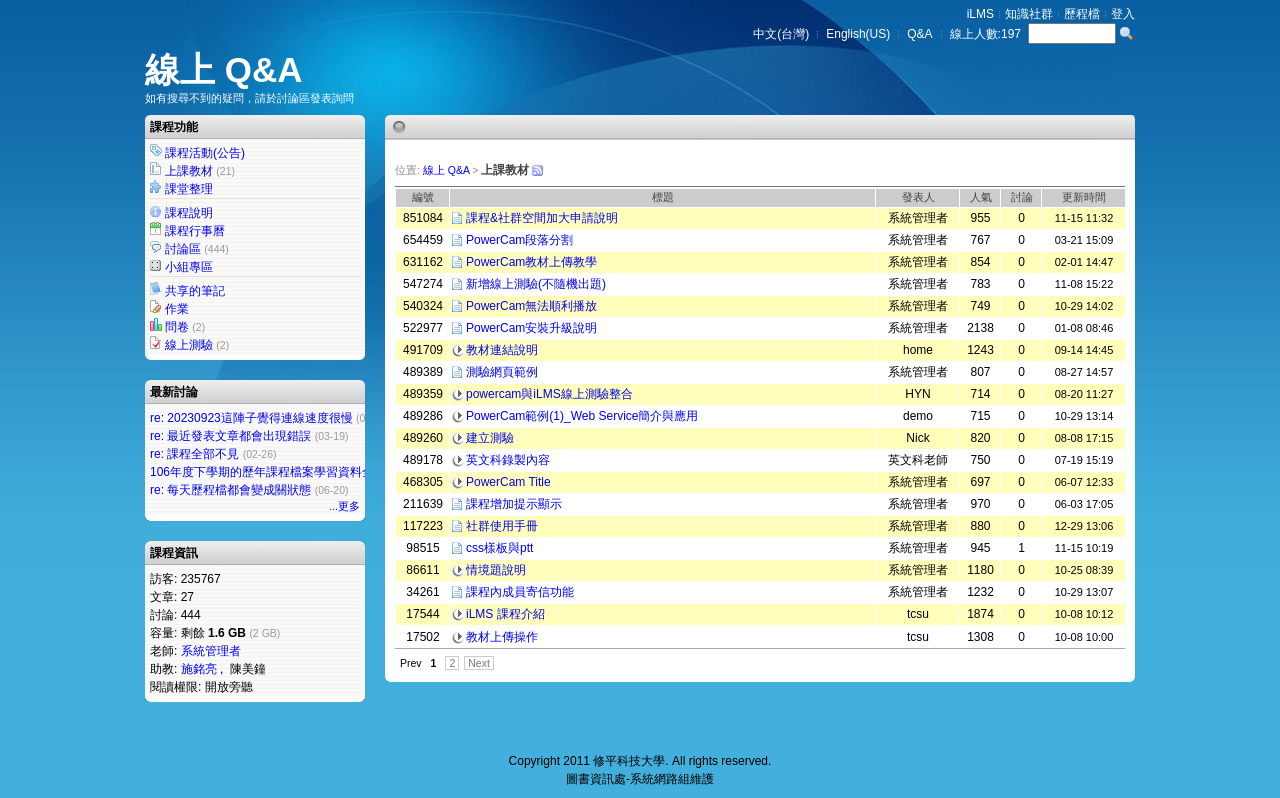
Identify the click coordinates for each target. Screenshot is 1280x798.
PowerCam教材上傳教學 (531, 262)
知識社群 (1029, 14)
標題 (663, 197)
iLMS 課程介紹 (505, 614)
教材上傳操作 (502, 637)
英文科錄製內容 (508, 460)
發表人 (918, 197)
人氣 (981, 197)
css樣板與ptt (499, 548)
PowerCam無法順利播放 (531, 306)
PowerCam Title (508, 482)
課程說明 (189, 213)
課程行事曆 (195, 231)
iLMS (980, 14)
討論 (1022, 197)
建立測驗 (490, 438)
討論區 (183, 249)
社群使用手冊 (502, 526)
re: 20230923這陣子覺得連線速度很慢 (251, 418)
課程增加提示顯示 (514, 504)
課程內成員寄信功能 (520, 592)
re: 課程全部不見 (194, 454)
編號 (423, 197)
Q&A (919, 34)
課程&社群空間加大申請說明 (542, 218)
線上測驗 (189, 345)
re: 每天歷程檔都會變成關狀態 (230, 490)
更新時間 (1084, 197)
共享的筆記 (195, 291)
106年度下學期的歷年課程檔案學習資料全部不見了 (286, 472)
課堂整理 (189, 189)
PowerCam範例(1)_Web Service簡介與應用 (582, 416)
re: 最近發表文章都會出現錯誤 (230, 436)
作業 (177, 309)
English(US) (858, 34)
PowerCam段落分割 (519, 240)
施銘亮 (199, 669)
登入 (1123, 14)
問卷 (177, 327)
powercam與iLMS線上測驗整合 (549, 394)
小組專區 (189, 267)
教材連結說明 (502, 350)
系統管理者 (211, 651)
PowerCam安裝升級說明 (531, 328)
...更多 (344, 506)
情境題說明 (496, 570)
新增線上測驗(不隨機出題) (536, 284)
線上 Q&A (224, 69)
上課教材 (189, 171)
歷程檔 (1082, 14)
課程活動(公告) (205, 153)
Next (479, 663)
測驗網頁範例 (502, 372)
